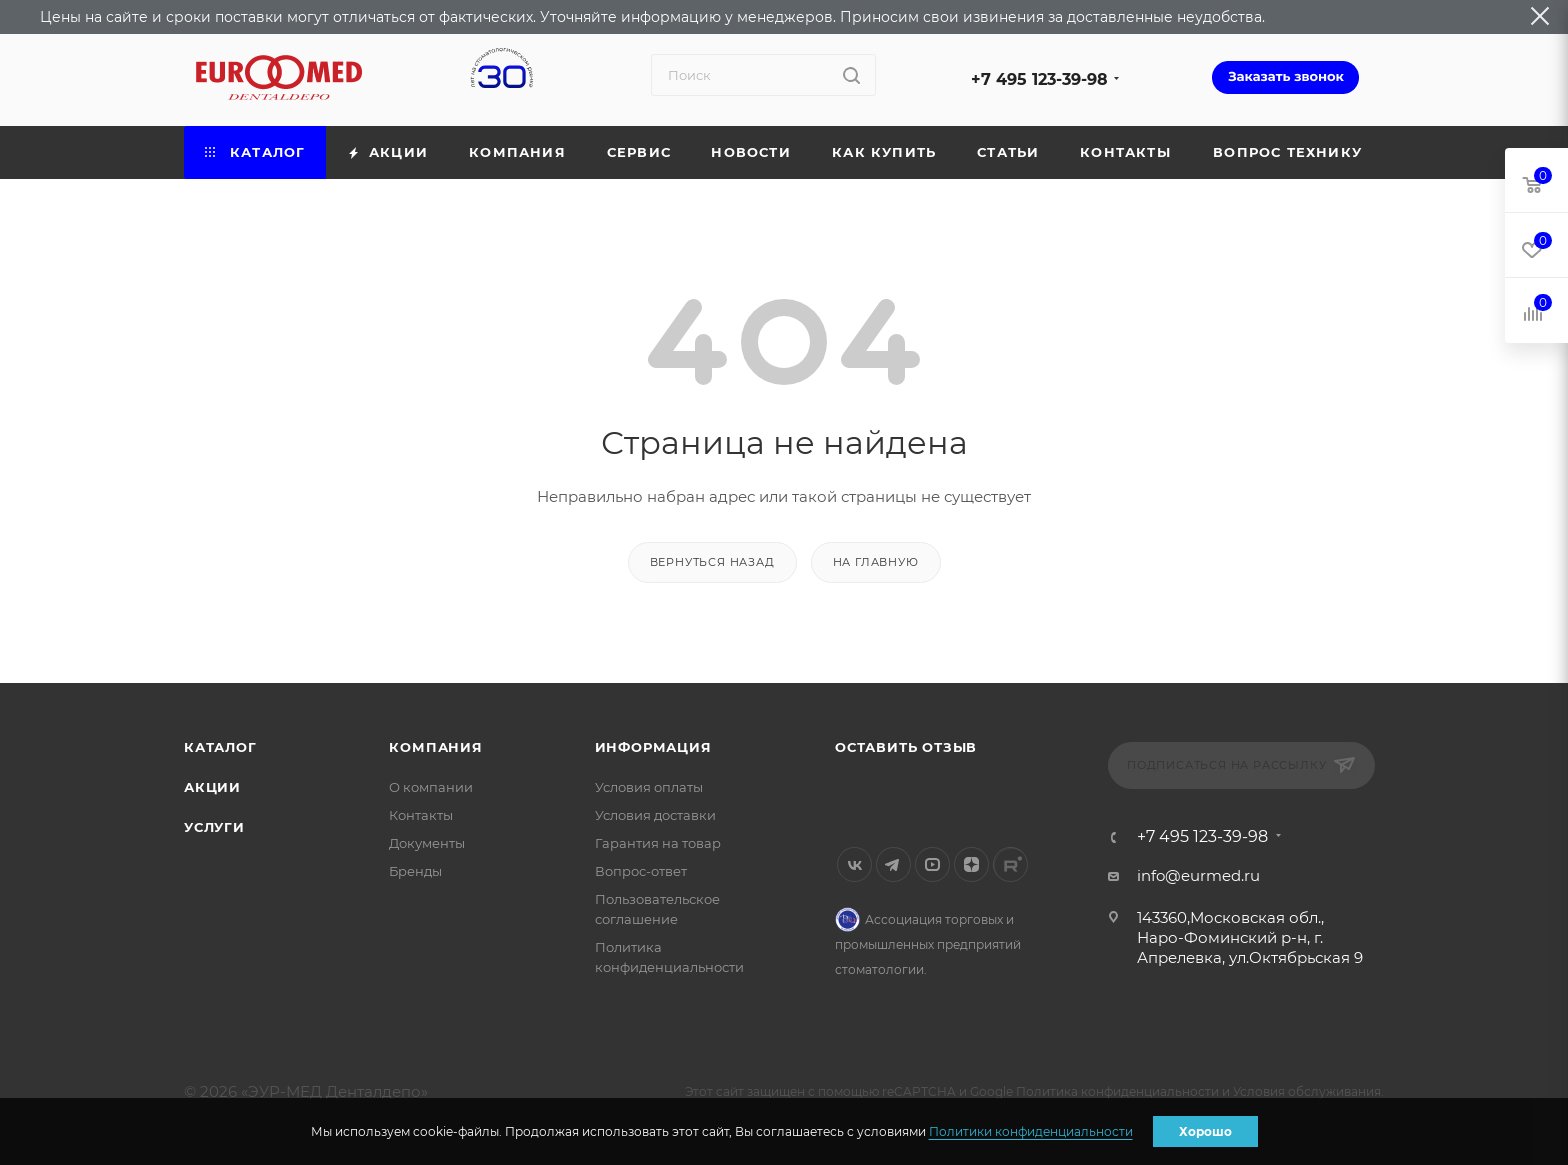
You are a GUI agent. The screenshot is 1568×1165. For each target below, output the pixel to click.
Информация (653, 747)
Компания (435, 747)
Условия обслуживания (1307, 1091)
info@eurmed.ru (1198, 875)
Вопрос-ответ (641, 871)
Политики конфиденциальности (1031, 1131)
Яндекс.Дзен (971, 864)
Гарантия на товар (658, 843)
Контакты (421, 815)
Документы (427, 843)
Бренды (415, 871)
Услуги (214, 827)
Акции (212, 787)
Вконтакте (854, 864)
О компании (431, 787)
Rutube (1010, 864)
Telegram (893, 864)
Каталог (220, 747)
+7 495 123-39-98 (1039, 79)
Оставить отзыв (906, 747)
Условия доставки (655, 815)
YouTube (932, 864)
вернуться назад (712, 562)
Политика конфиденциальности (1117, 1091)
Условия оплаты (649, 787)
